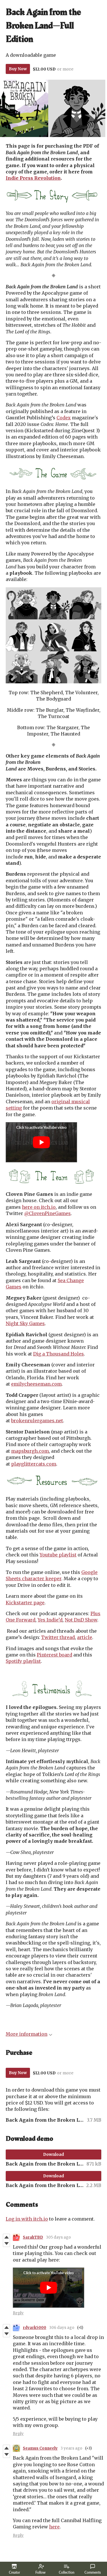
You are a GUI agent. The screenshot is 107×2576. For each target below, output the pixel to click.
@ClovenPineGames (47, 1213)
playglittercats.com (33, 1464)
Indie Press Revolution (33, 178)
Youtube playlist (58, 1555)
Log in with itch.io (27, 2219)
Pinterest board (54, 1655)
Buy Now (18, 68)
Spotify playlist (23, 1661)
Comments (92, 2569)
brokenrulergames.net (37, 1420)
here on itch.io (39, 1207)
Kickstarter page (25, 1602)
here (54, 2527)
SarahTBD (33, 2237)
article (84, 1637)
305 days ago (58, 2237)
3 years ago (71, 2448)
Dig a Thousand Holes (58, 1354)
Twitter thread (58, 1637)
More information (29, 2034)
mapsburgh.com (30, 1451)
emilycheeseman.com (36, 1384)
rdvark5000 (34, 2327)
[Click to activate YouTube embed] (41, 1142)
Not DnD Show (81, 1620)
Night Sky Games (25, 1323)
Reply (18, 2313)
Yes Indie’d (50, 1620)
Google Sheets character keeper (52, 1575)
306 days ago (61, 2327)
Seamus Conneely (40, 2448)
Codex (63, 417)
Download (53, 2154)
